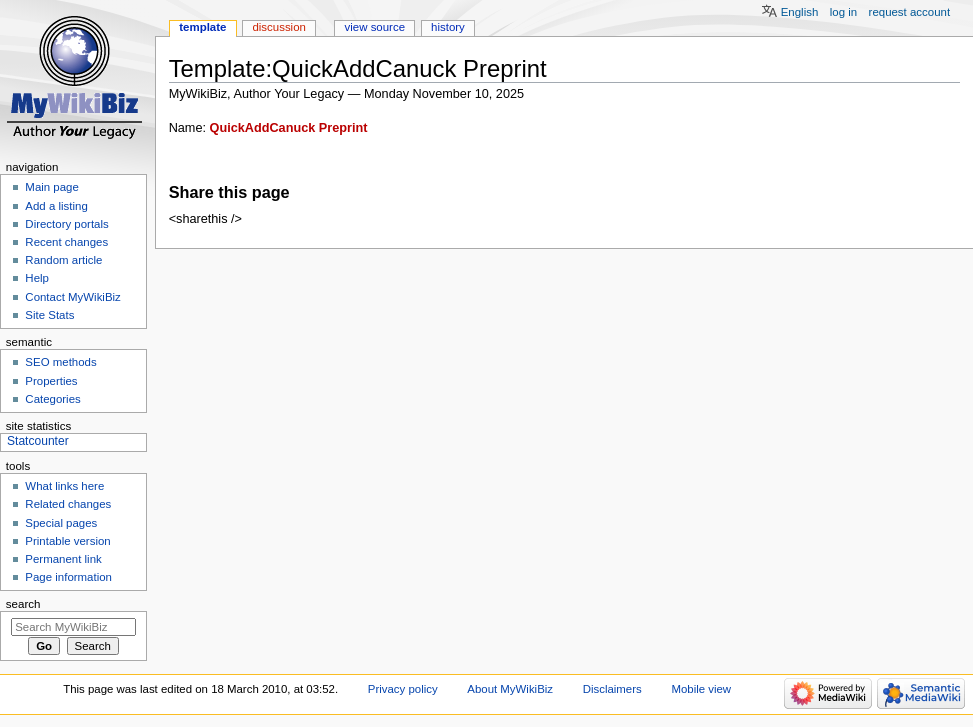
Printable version (67, 541)
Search (23, 604)
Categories (52, 399)
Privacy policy (403, 689)
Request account (910, 12)
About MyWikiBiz (510, 689)
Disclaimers (612, 689)
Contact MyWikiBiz (72, 297)
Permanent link (63, 559)
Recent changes (66, 242)
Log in (843, 12)
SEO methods (60, 362)
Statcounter (38, 441)
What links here (64, 486)
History (448, 27)
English (800, 12)
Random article (63, 260)
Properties (51, 381)
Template (202, 27)
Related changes (68, 504)
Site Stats (49, 315)
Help (37, 278)
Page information (68, 577)
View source (375, 27)
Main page (52, 187)
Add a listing (56, 206)
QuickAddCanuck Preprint (289, 128)
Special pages (61, 523)
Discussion (278, 27)
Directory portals (66, 224)
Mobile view (701, 689)
